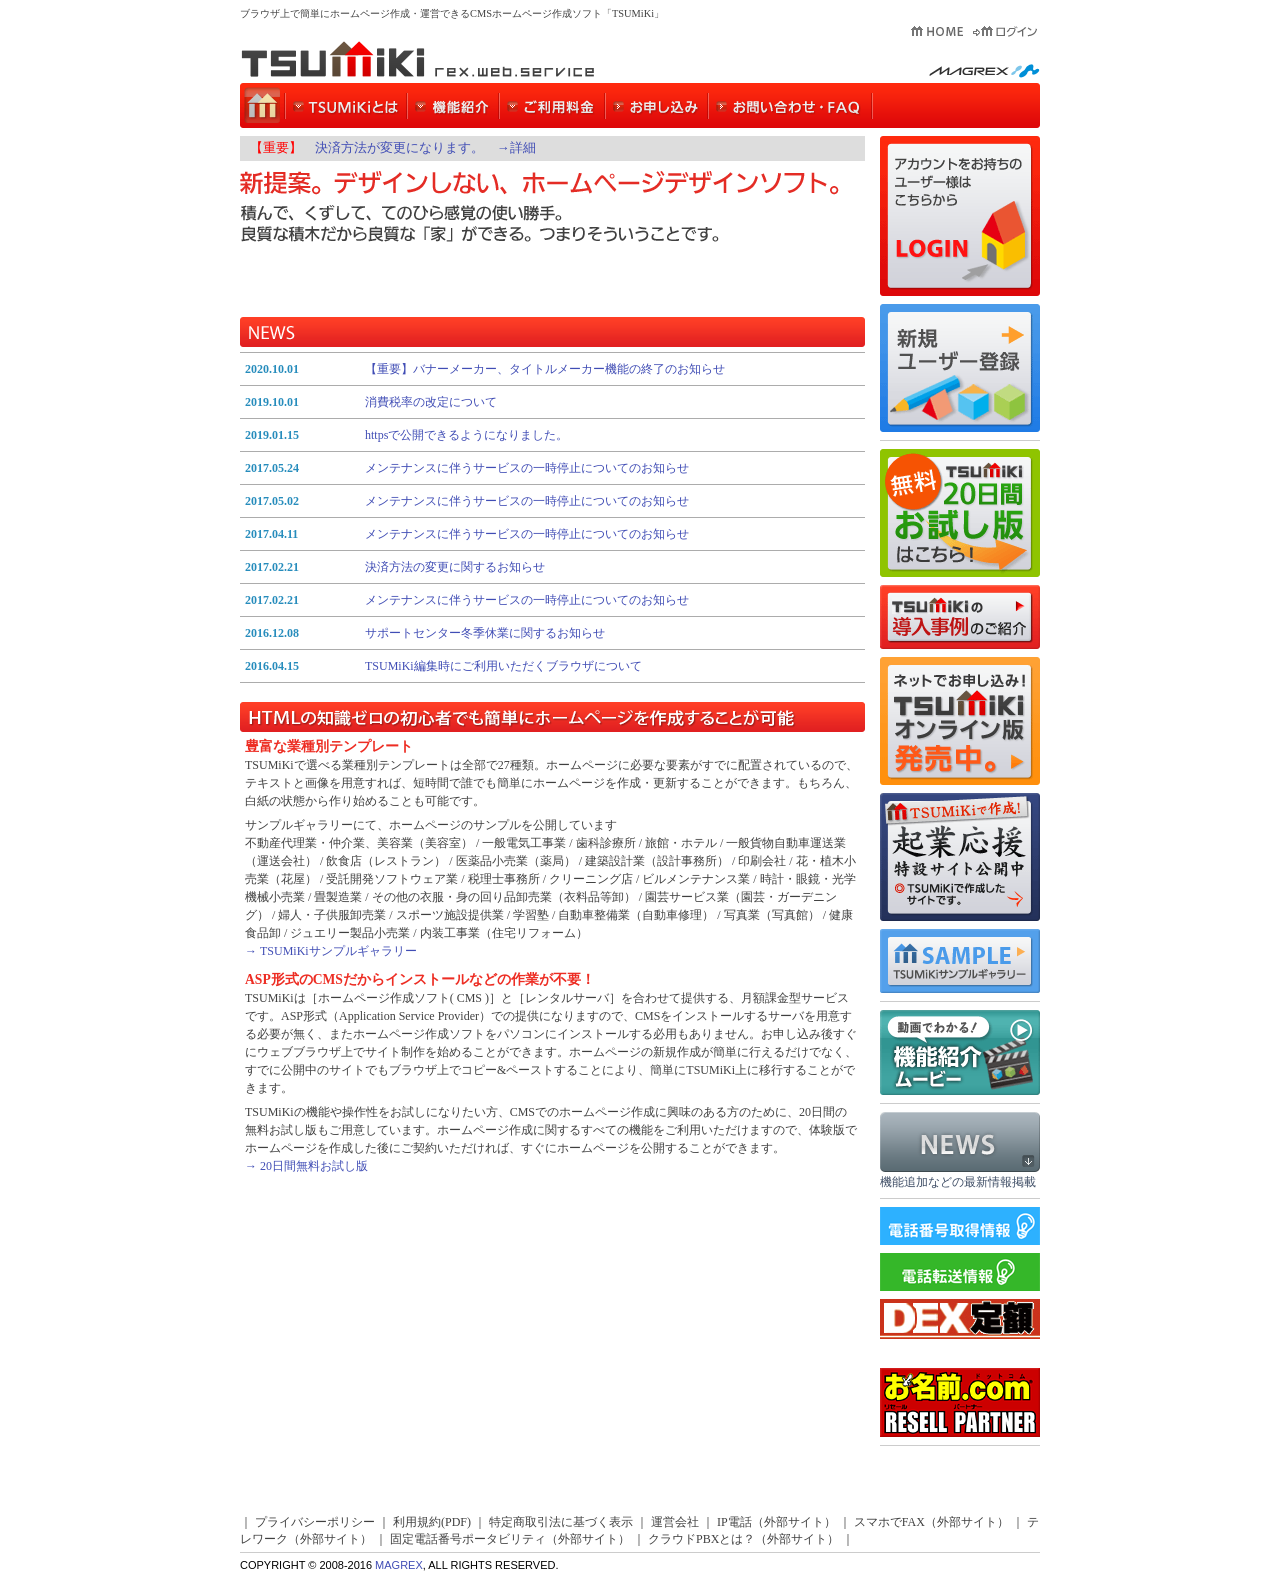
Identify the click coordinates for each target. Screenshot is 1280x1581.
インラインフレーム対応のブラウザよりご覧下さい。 (552, 522)
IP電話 (734, 1522)
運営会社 (675, 1522)
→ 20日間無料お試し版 (306, 1166)
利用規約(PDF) (432, 1522)
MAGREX (399, 1565)
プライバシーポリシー (315, 1522)
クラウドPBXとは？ (701, 1539)
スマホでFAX (889, 1522)
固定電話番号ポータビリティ (468, 1539)
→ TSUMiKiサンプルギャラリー (331, 951)
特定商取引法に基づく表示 (561, 1522)
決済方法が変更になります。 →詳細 (425, 148)
